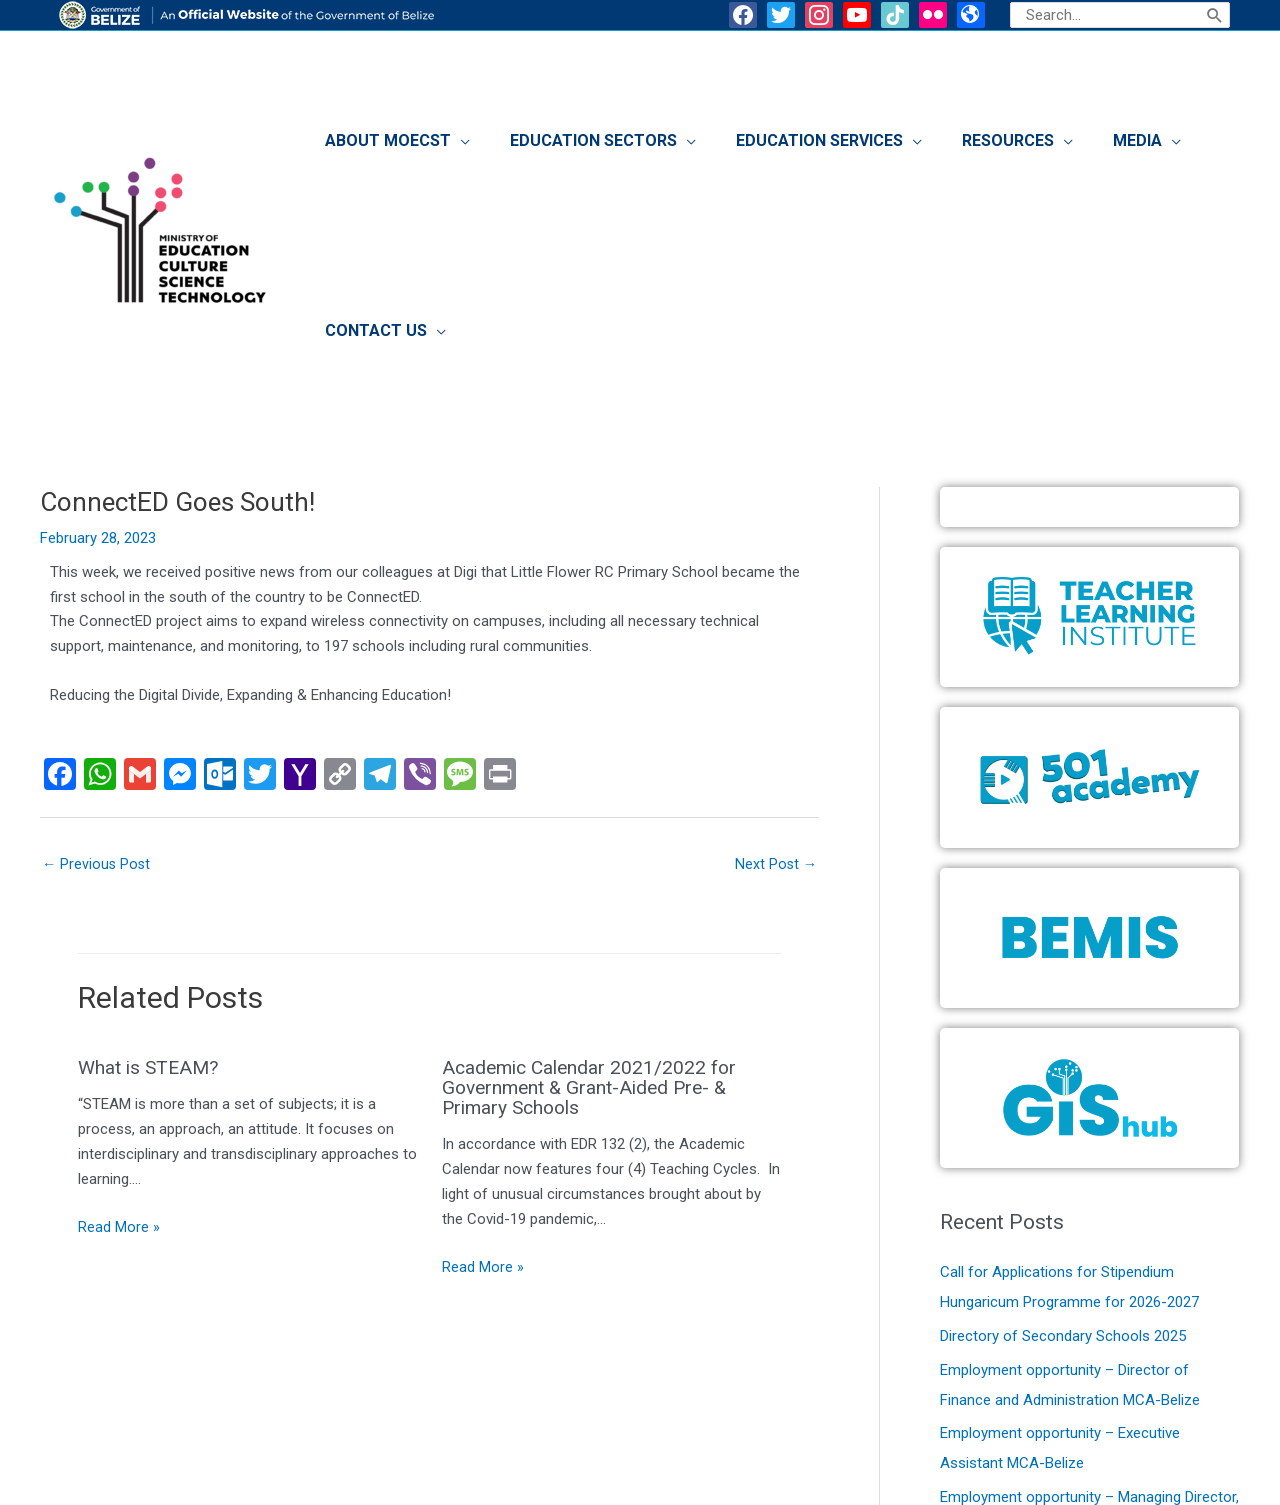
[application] (503, 146)
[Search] (1215, 15)
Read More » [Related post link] (119, 1049)
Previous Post (97, 685)
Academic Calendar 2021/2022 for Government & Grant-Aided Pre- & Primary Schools (593, 909)
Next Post (775, 685)
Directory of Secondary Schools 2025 (1063, 1156)
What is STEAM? (151, 889)
